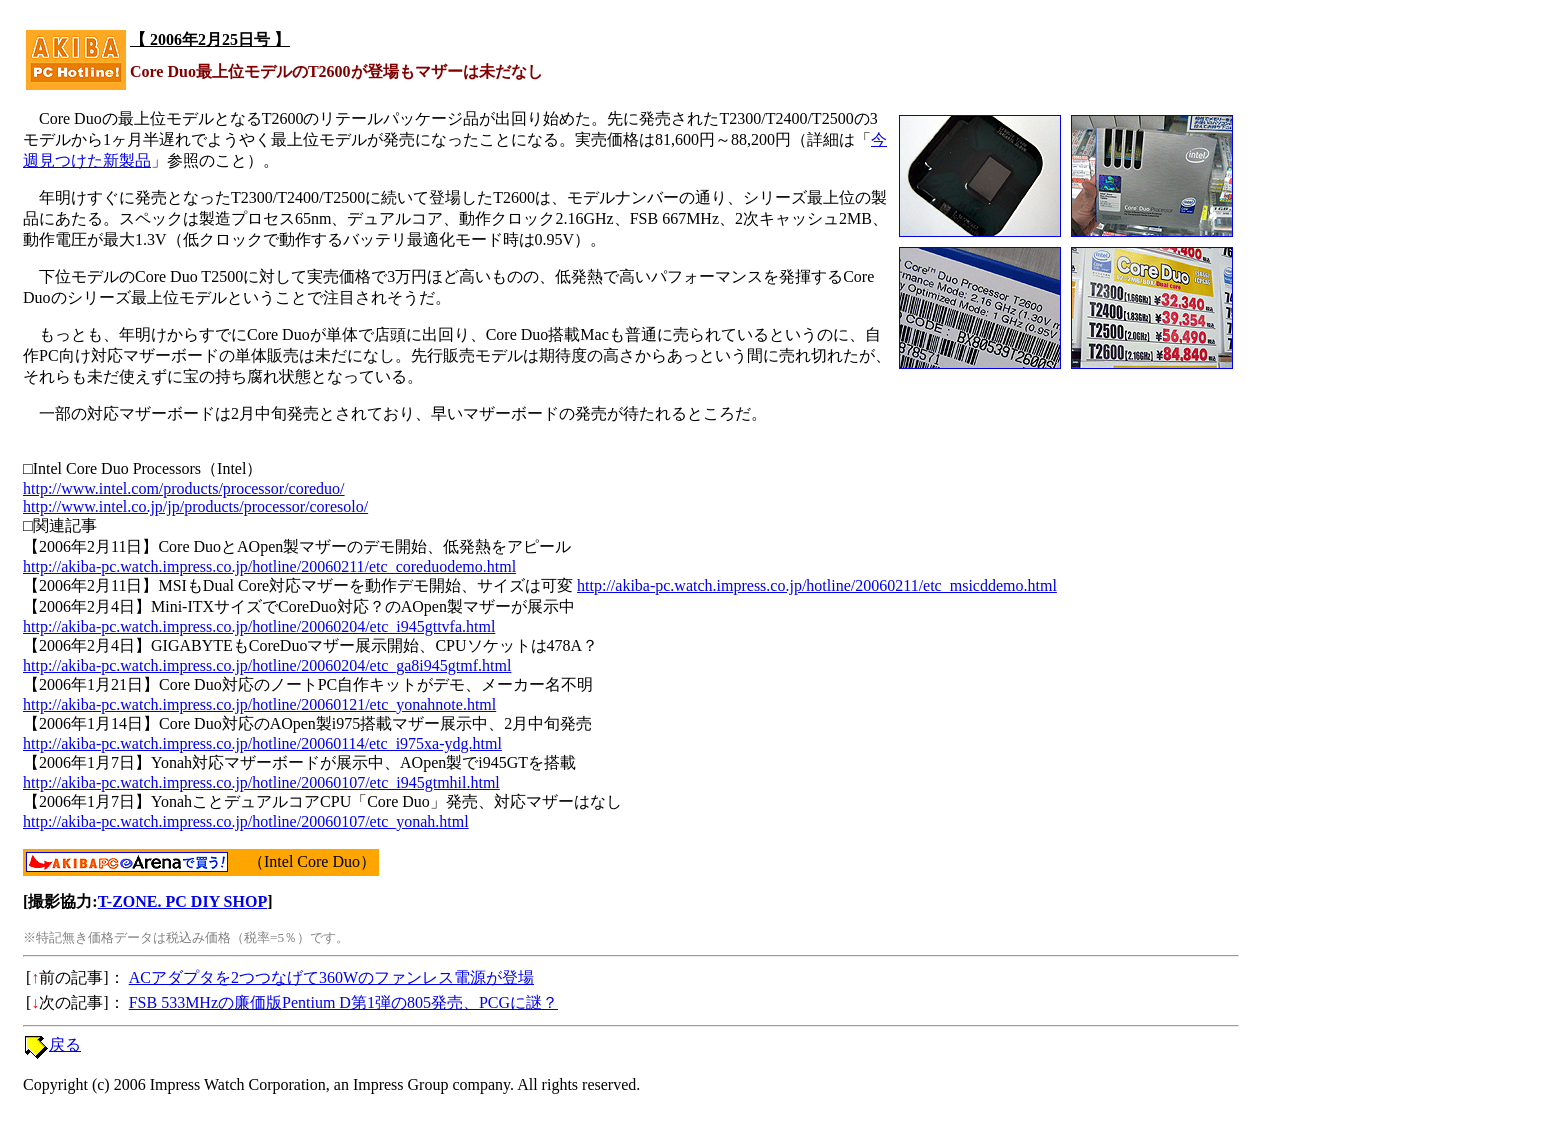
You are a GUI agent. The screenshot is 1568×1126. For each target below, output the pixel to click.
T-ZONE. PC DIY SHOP (183, 901)
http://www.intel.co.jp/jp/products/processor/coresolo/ (195, 506)
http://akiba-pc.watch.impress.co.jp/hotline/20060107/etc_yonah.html (246, 821)
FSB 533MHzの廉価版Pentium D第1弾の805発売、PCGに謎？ (343, 1002)
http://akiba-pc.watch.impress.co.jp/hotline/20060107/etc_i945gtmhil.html (261, 782)
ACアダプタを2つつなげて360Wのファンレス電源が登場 (331, 977)
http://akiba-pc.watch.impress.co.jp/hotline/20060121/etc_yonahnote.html (259, 704)
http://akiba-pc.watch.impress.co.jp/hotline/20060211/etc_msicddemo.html (817, 585)
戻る (65, 1044)
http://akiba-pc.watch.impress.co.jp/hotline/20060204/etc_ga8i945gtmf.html (267, 665)
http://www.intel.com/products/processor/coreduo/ (184, 488)
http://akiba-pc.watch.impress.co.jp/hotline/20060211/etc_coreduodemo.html (269, 566)
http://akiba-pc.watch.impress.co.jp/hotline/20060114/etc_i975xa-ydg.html (262, 743)
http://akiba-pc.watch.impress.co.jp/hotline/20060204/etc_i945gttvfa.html (259, 626)
